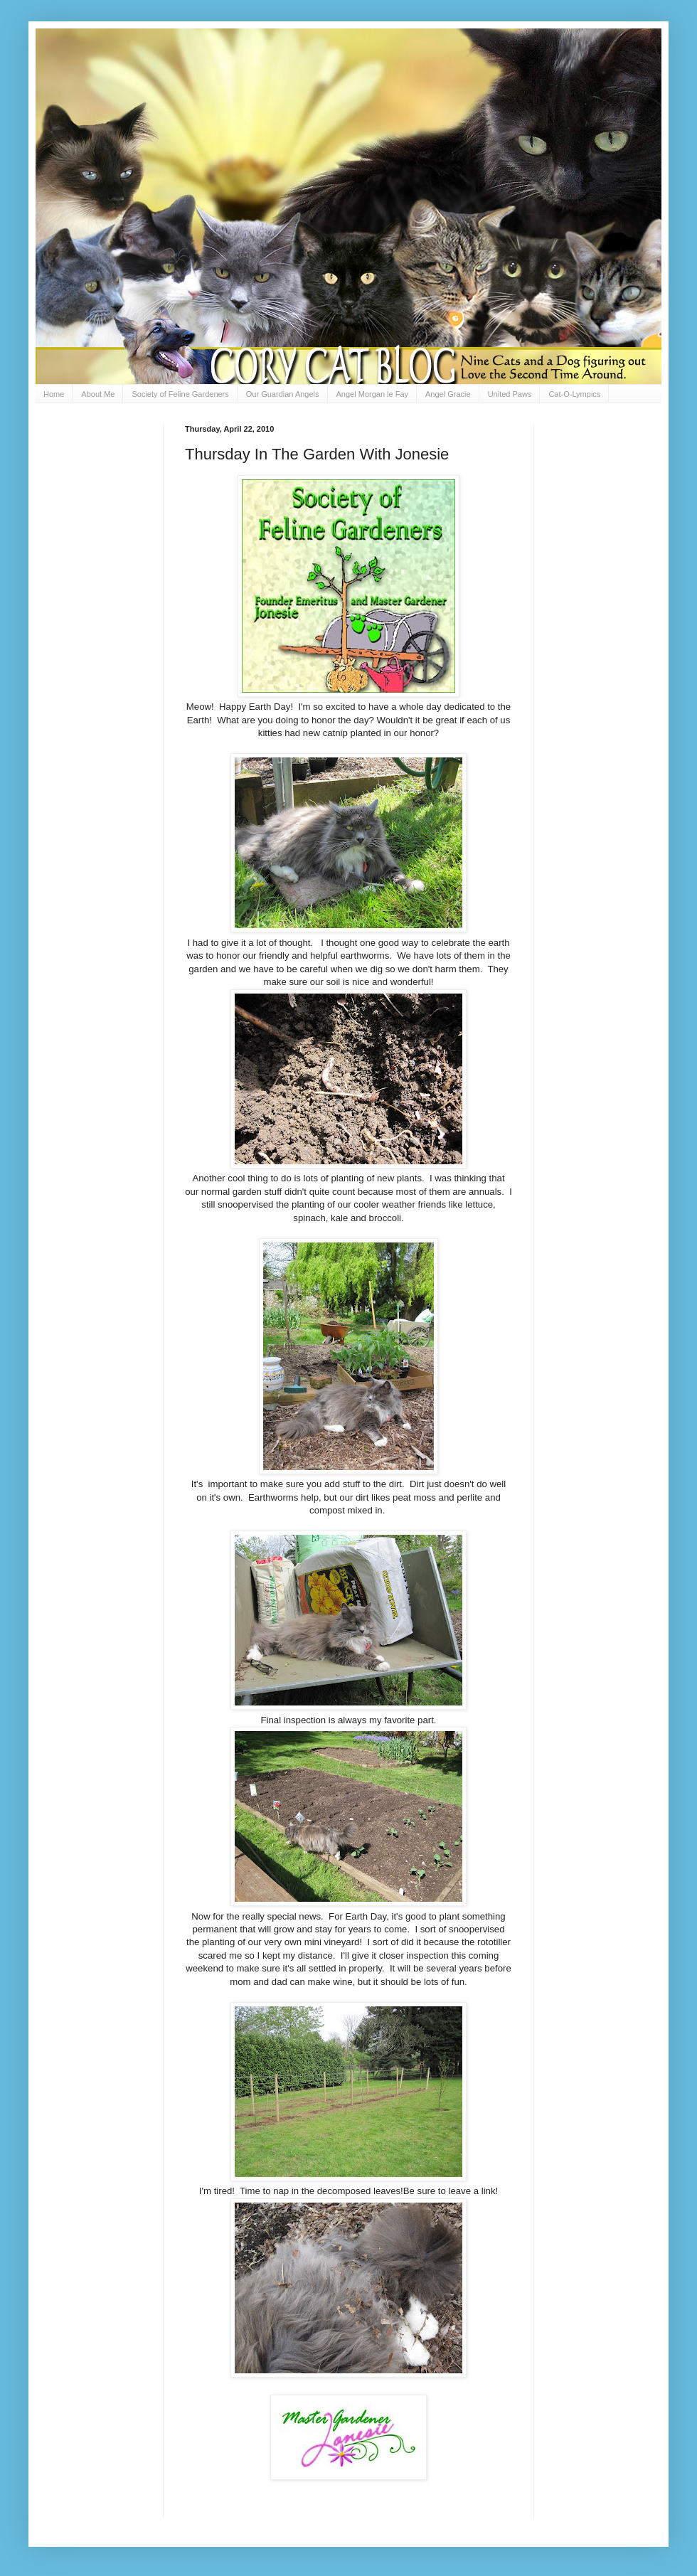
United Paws (510, 394)
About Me (98, 394)
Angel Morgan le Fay (372, 394)
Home (53, 394)
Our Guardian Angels (282, 394)
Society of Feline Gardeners (180, 394)
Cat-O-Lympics (574, 394)
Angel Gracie (448, 394)
